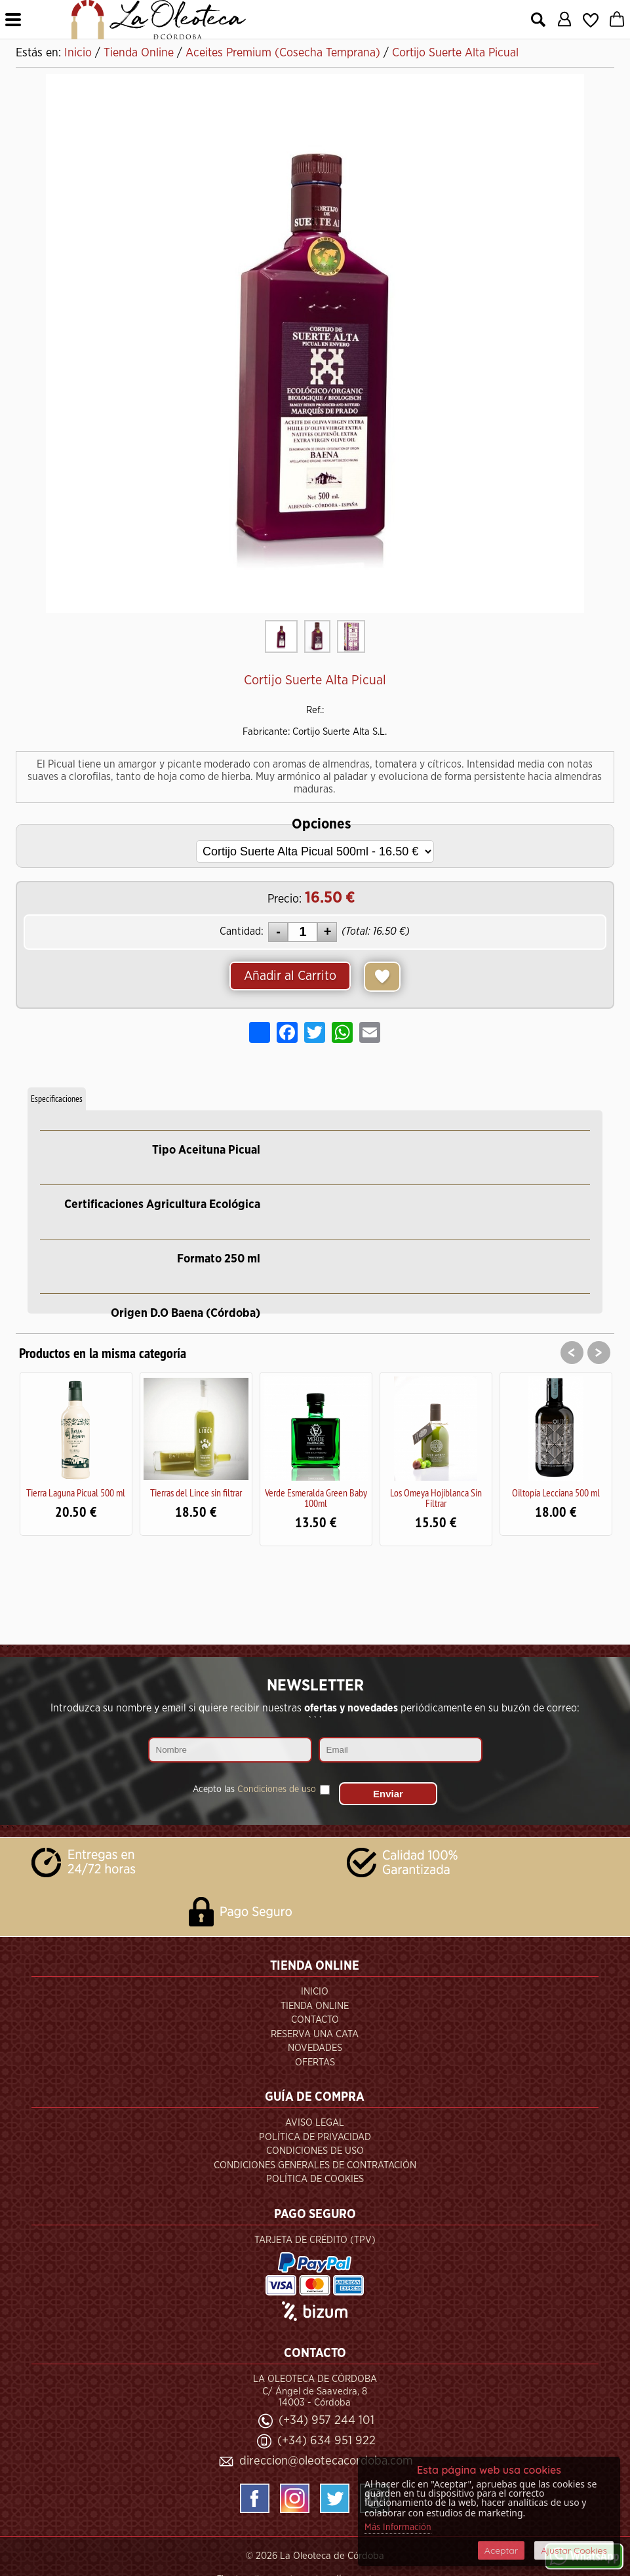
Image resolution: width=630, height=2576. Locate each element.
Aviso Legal (314, 2123)
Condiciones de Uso (315, 2151)
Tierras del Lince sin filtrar (196, 1492)
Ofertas (315, 2062)
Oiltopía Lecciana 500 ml (556, 1492)
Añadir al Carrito (290, 976)
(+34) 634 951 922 (326, 2440)
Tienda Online (315, 2006)
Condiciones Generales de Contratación (315, 2165)
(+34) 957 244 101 (326, 2420)
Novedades (315, 2048)
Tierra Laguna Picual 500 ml (75, 1492)
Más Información (397, 2527)
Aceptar (501, 2550)
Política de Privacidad (315, 2137)
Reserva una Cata (315, 2034)
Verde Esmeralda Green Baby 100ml (316, 1498)
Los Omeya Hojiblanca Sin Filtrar (436, 1498)
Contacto (315, 2020)
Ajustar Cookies (574, 2550)
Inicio (314, 1992)
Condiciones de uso (276, 1789)
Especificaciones (57, 1098)
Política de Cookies (315, 2179)
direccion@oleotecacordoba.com (326, 2461)
